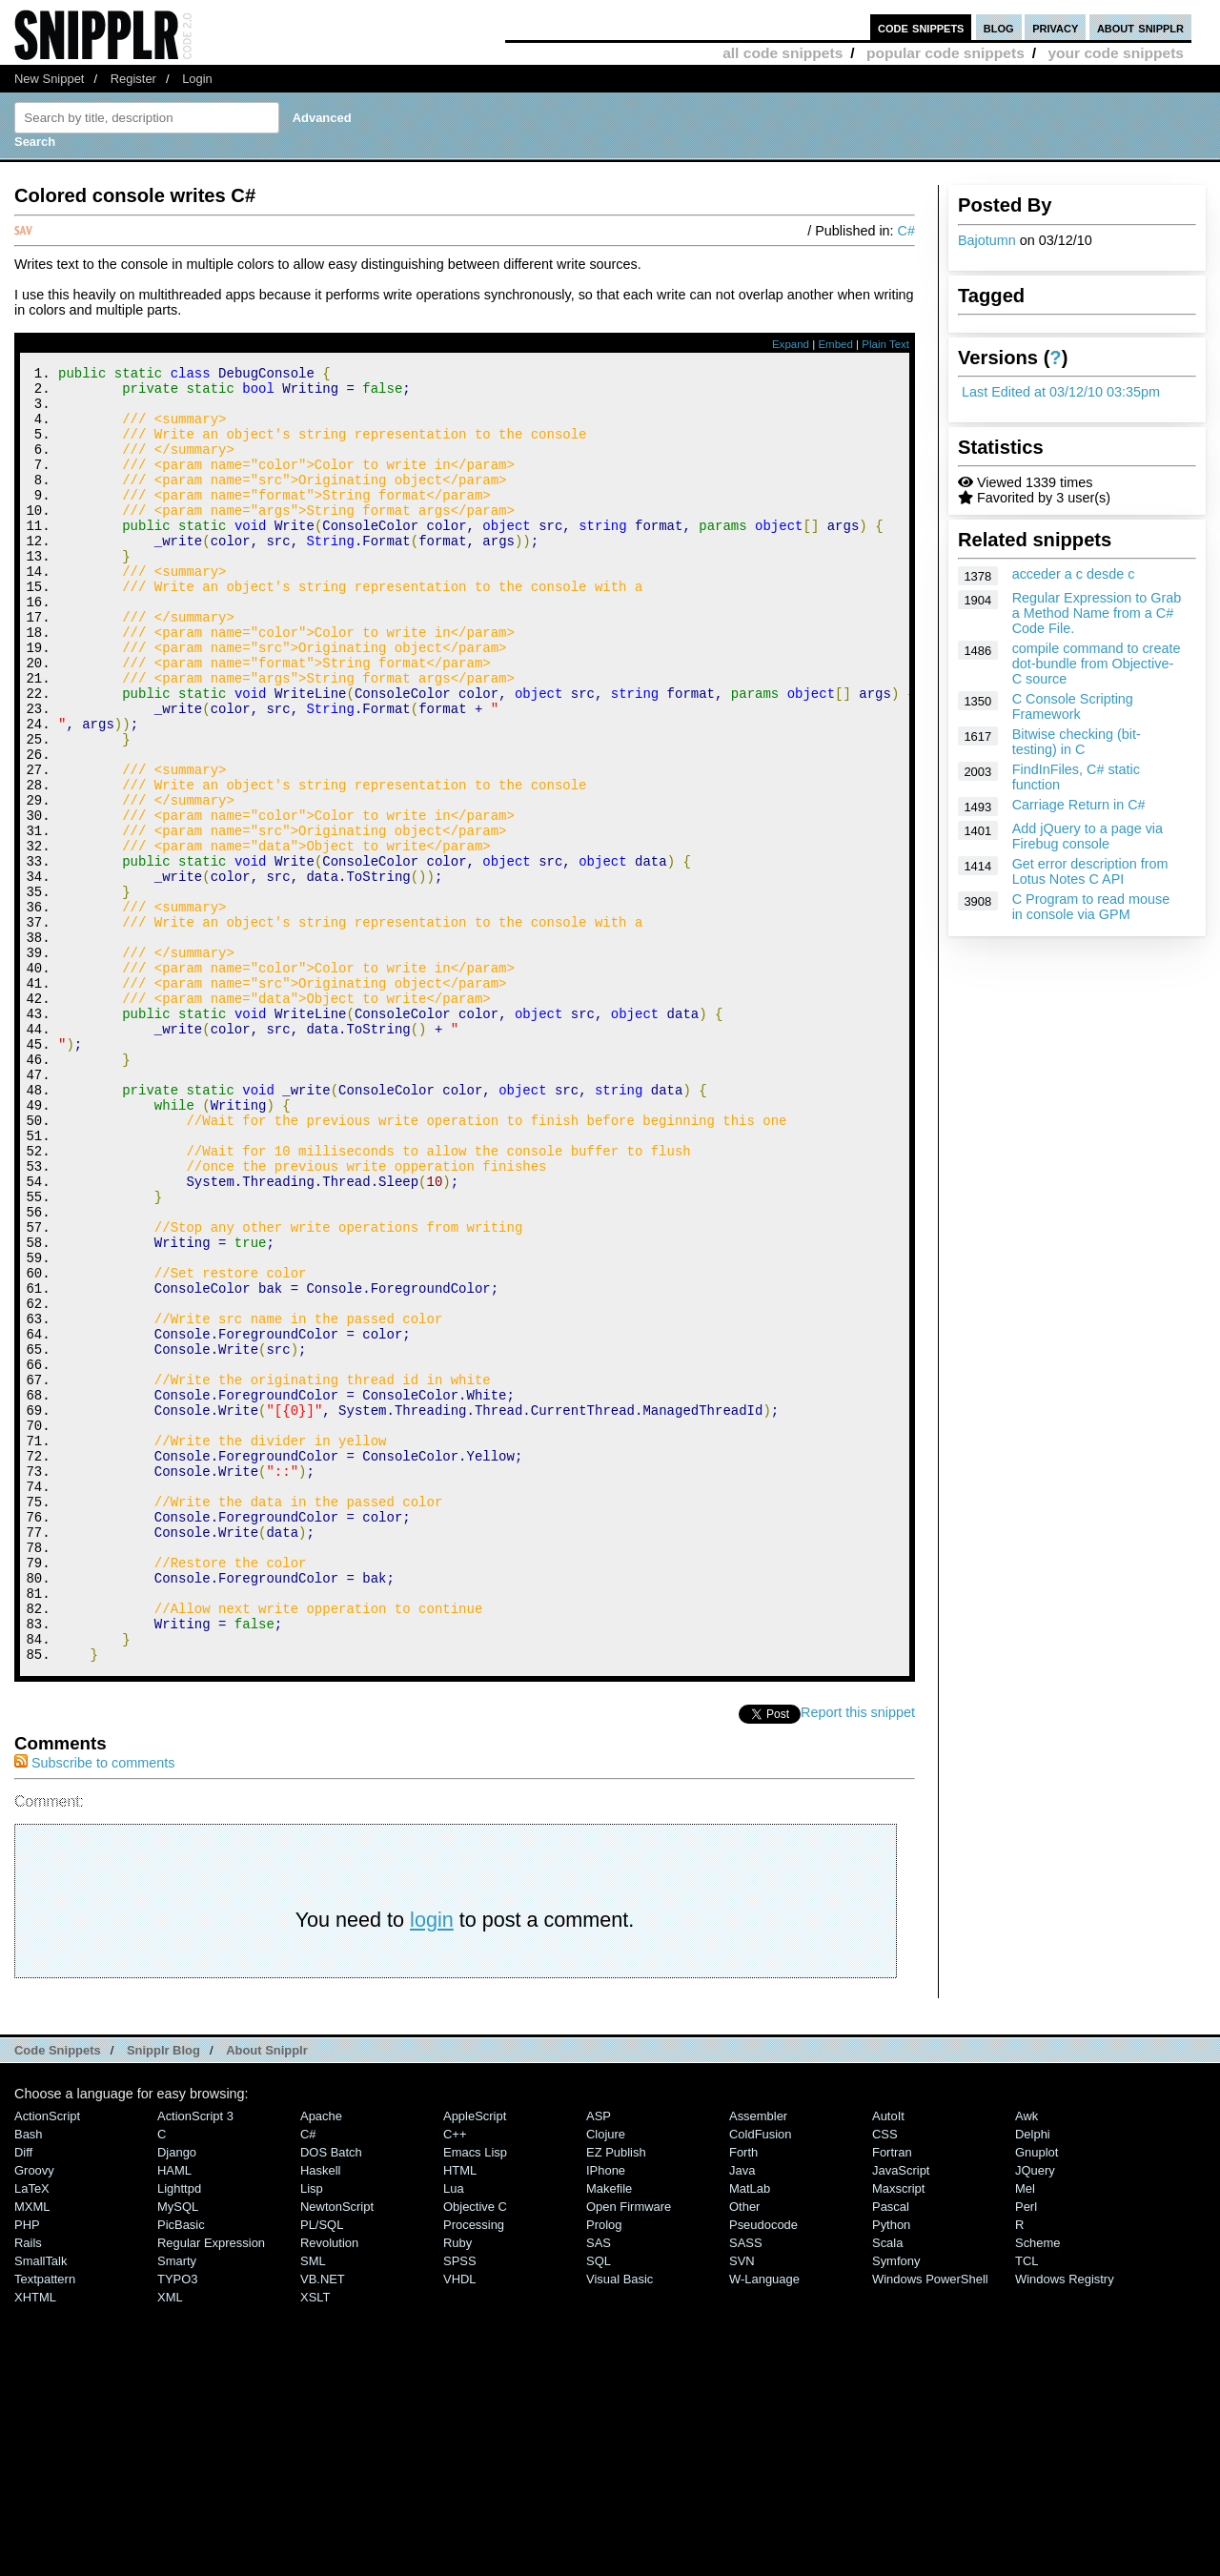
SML (313, 2504)
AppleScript (474, 2359)
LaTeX (32, 2431)
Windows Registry (1064, 2522)
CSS (885, 2377)
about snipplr (1140, 27)
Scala (887, 2486)
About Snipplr (267, 2293)
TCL (1026, 2504)
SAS (598, 2486)
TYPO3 (177, 2522)
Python (891, 2468)
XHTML (35, 2540)
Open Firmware (628, 2450)
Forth (743, 2395)
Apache (321, 2359)
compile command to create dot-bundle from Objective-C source (1096, 663)
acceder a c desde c (1073, 574)
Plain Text (885, 344)
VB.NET (322, 2522)
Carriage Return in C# (1079, 804)
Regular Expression (211, 2486)
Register (133, 79)
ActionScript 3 (195, 2359)
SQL (598, 2504)
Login (197, 79)
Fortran (892, 2395)
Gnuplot (1036, 2395)
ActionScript (47, 2359)
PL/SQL (321, 2468)
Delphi (1032, 2377)
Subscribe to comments (94, 2006)
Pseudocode (763, 2468)
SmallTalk (40, 2504)
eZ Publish (616, 2395)
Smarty (176, 2504)
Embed (835, 344)
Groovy (34, 2413)
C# (906, 230)
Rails (28, 2486)
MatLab (749, 2431)
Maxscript (898, 2431)
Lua (453, 2431)
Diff (23, 2395)
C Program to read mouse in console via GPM (1091, 906)
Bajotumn (987, 240)
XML (170, 2540)
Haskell (320, 2413)
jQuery (1035, 2413)
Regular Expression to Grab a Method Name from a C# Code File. (1097, 613)
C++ (454, 2377)
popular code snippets (945, 53)
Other (744, 2450)
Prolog (603, 2468)
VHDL (460, 2522)
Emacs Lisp (475, 2395)
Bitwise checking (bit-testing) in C (1076, 741)
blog (999, 27)
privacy (1055, 27)
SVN (742, 2504)
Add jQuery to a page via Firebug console (1087, 836)
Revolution (329, 2486)
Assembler (758, 2359)
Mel (1025, 2431)
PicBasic (181, 2468)
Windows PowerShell (930, 2522)
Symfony (896, 2504)
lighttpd (179, 2431)
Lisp (311, 2431)
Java (742, 2413)
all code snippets (782, 53)
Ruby (457, 2486)
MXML (32, 2450)
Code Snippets (57, 2293)
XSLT (315, 2540)
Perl (1026, 2450)
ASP (598, 2359)
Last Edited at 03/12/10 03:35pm (1061, 391)
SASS (745, 2486)
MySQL (177, 2450)
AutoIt (888, 2359)
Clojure (605, 2377)
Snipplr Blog (163, 2293)
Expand (790, 344)
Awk (1026, 2359)
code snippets (921, 27)
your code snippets (1115, 53)
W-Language (764, 2522)
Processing (473, 2468)
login (432, 2163)
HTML (460, 2413)
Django (176, 2395)
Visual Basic (619, 2522)
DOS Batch (331, 2395)
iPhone (605, 2413)
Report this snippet (858, 1955)
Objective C (475, 2450)
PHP (27, 2468)
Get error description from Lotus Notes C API (1090, 871)
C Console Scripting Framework (1072, 706)
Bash (28, 2377)
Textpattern (44, 2522)
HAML (174, 2413)
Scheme (1038, 2486)
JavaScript (900, 2413)
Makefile (609, 2431)
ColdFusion (760, 2377)
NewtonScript (337, 2450)
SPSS (460, 2504)
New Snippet (49, 79)
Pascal (890, 2450)
